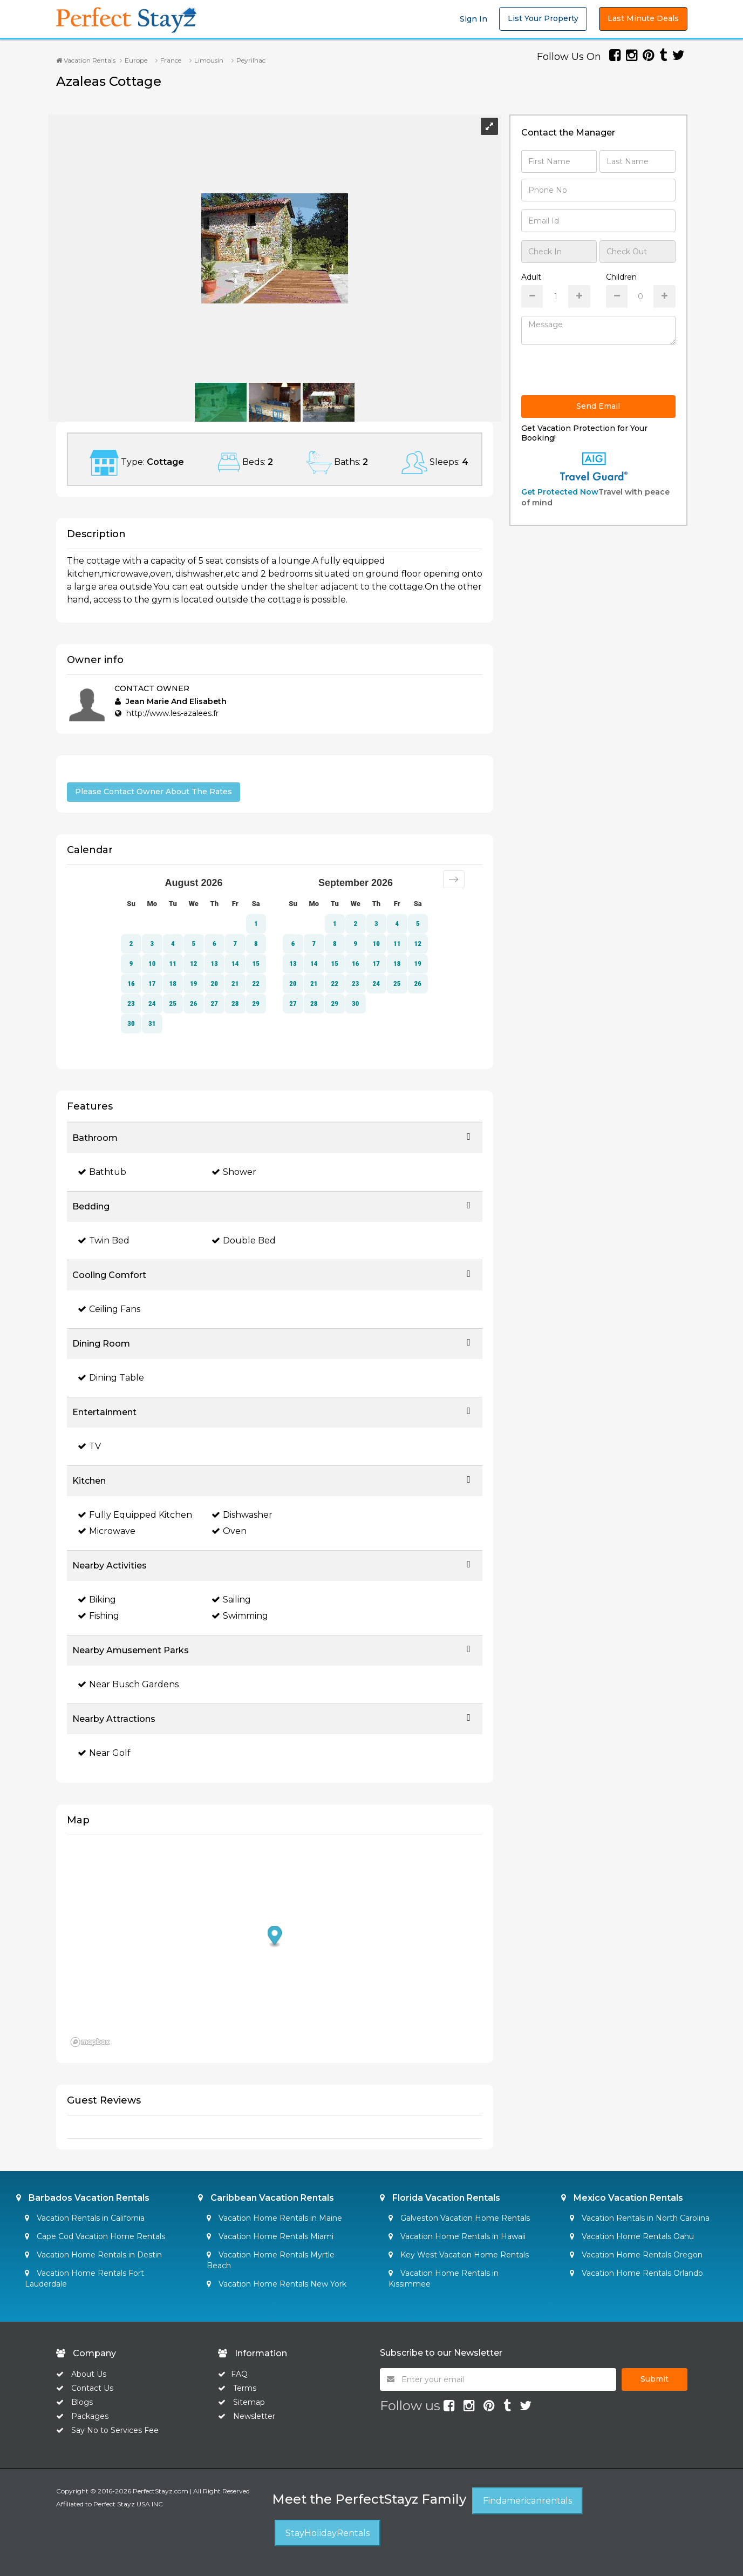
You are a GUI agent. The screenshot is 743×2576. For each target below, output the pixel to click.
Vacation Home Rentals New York (276, 2284)
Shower (234, 1172)
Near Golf (104, 1753)
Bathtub (102, 1172)
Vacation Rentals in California (85, 2218)
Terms (244, 2388)
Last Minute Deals (643, 18)
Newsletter (254, 2416)
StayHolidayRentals (327, 2533)
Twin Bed (103, 1240)
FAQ (239, 2374)
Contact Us (92, 2388)
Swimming (240, 1616)
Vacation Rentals (85, 60)
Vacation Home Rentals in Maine (274, 2218)
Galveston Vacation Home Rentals (459, 2218)
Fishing (98, 1616)
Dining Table (111, 1377)
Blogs (82, 2402)
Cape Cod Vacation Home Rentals (95, 2236)
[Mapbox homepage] (94, 2043)
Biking (97, 1599)
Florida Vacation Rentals (440, 2198)
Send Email (598, 406)
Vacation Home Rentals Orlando (636, 2273)
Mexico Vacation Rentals (622, 2198)
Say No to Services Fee (115, 2430)
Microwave (106, 1531)
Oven (229, 1531)
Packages (89, 2416)
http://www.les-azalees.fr (172, 713)
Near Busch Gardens (128, 1684)
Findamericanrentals (527, 2501)
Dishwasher (242, 1515)
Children (621, 277)
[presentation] (603, 374)
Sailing (231, 1599)
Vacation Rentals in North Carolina (640, 2218)
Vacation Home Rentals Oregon (636, 2255)
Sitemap (249, 2402)
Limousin (208, 60)
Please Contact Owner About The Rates (153, 791)
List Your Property (543, 18)
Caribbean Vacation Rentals (266, 2198)
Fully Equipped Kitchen (135, 1515)
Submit (654, 2379)
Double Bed (244, 1240)
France (170, 60)
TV (89, 1446)
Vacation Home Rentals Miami (270, 2236)
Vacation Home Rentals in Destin (93, 2255)
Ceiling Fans (109, 1309)
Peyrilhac (250, 60)
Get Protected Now (559, 492)
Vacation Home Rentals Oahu (632, 2236)
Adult (531, 277)
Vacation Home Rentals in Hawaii (457, 2236)
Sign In (473, 19)
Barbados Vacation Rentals (82, 2198)
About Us (87, 2374)
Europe (136, 60)
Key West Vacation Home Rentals (458, 2255)
